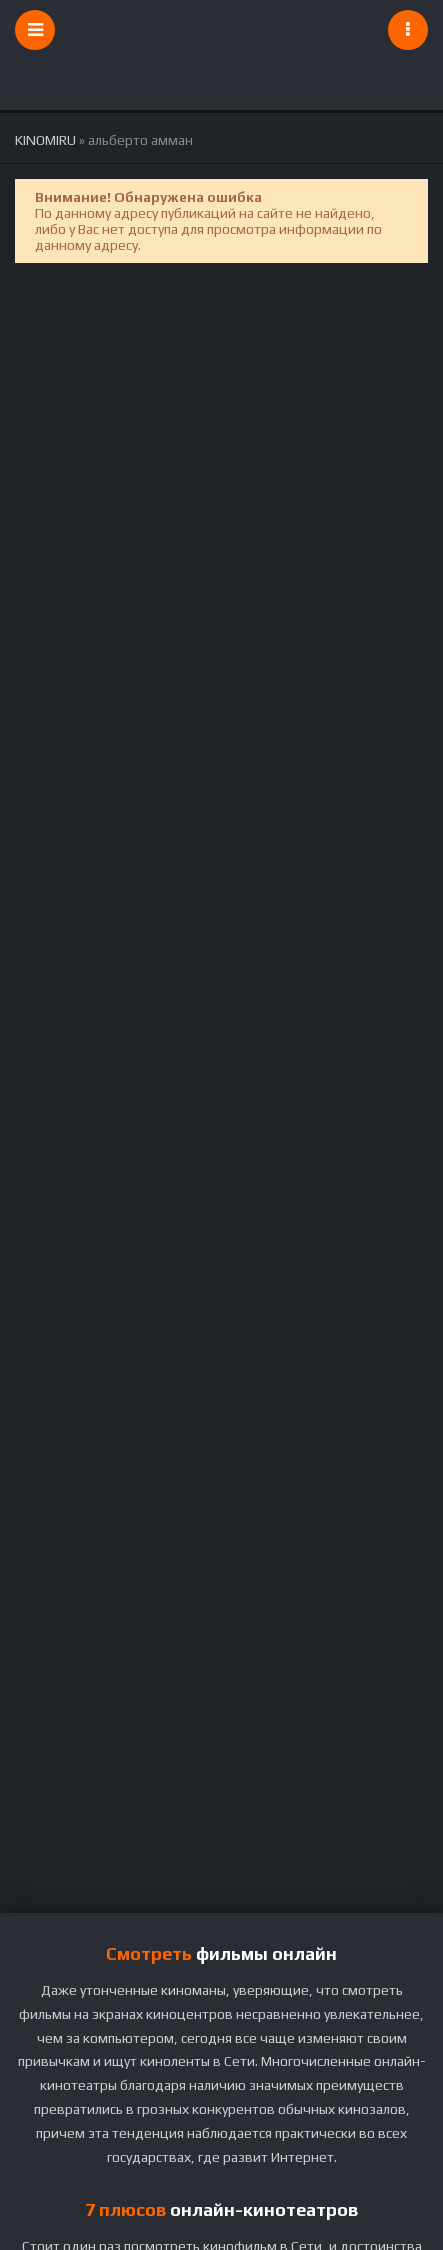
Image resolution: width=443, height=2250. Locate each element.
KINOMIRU (45, 140)
